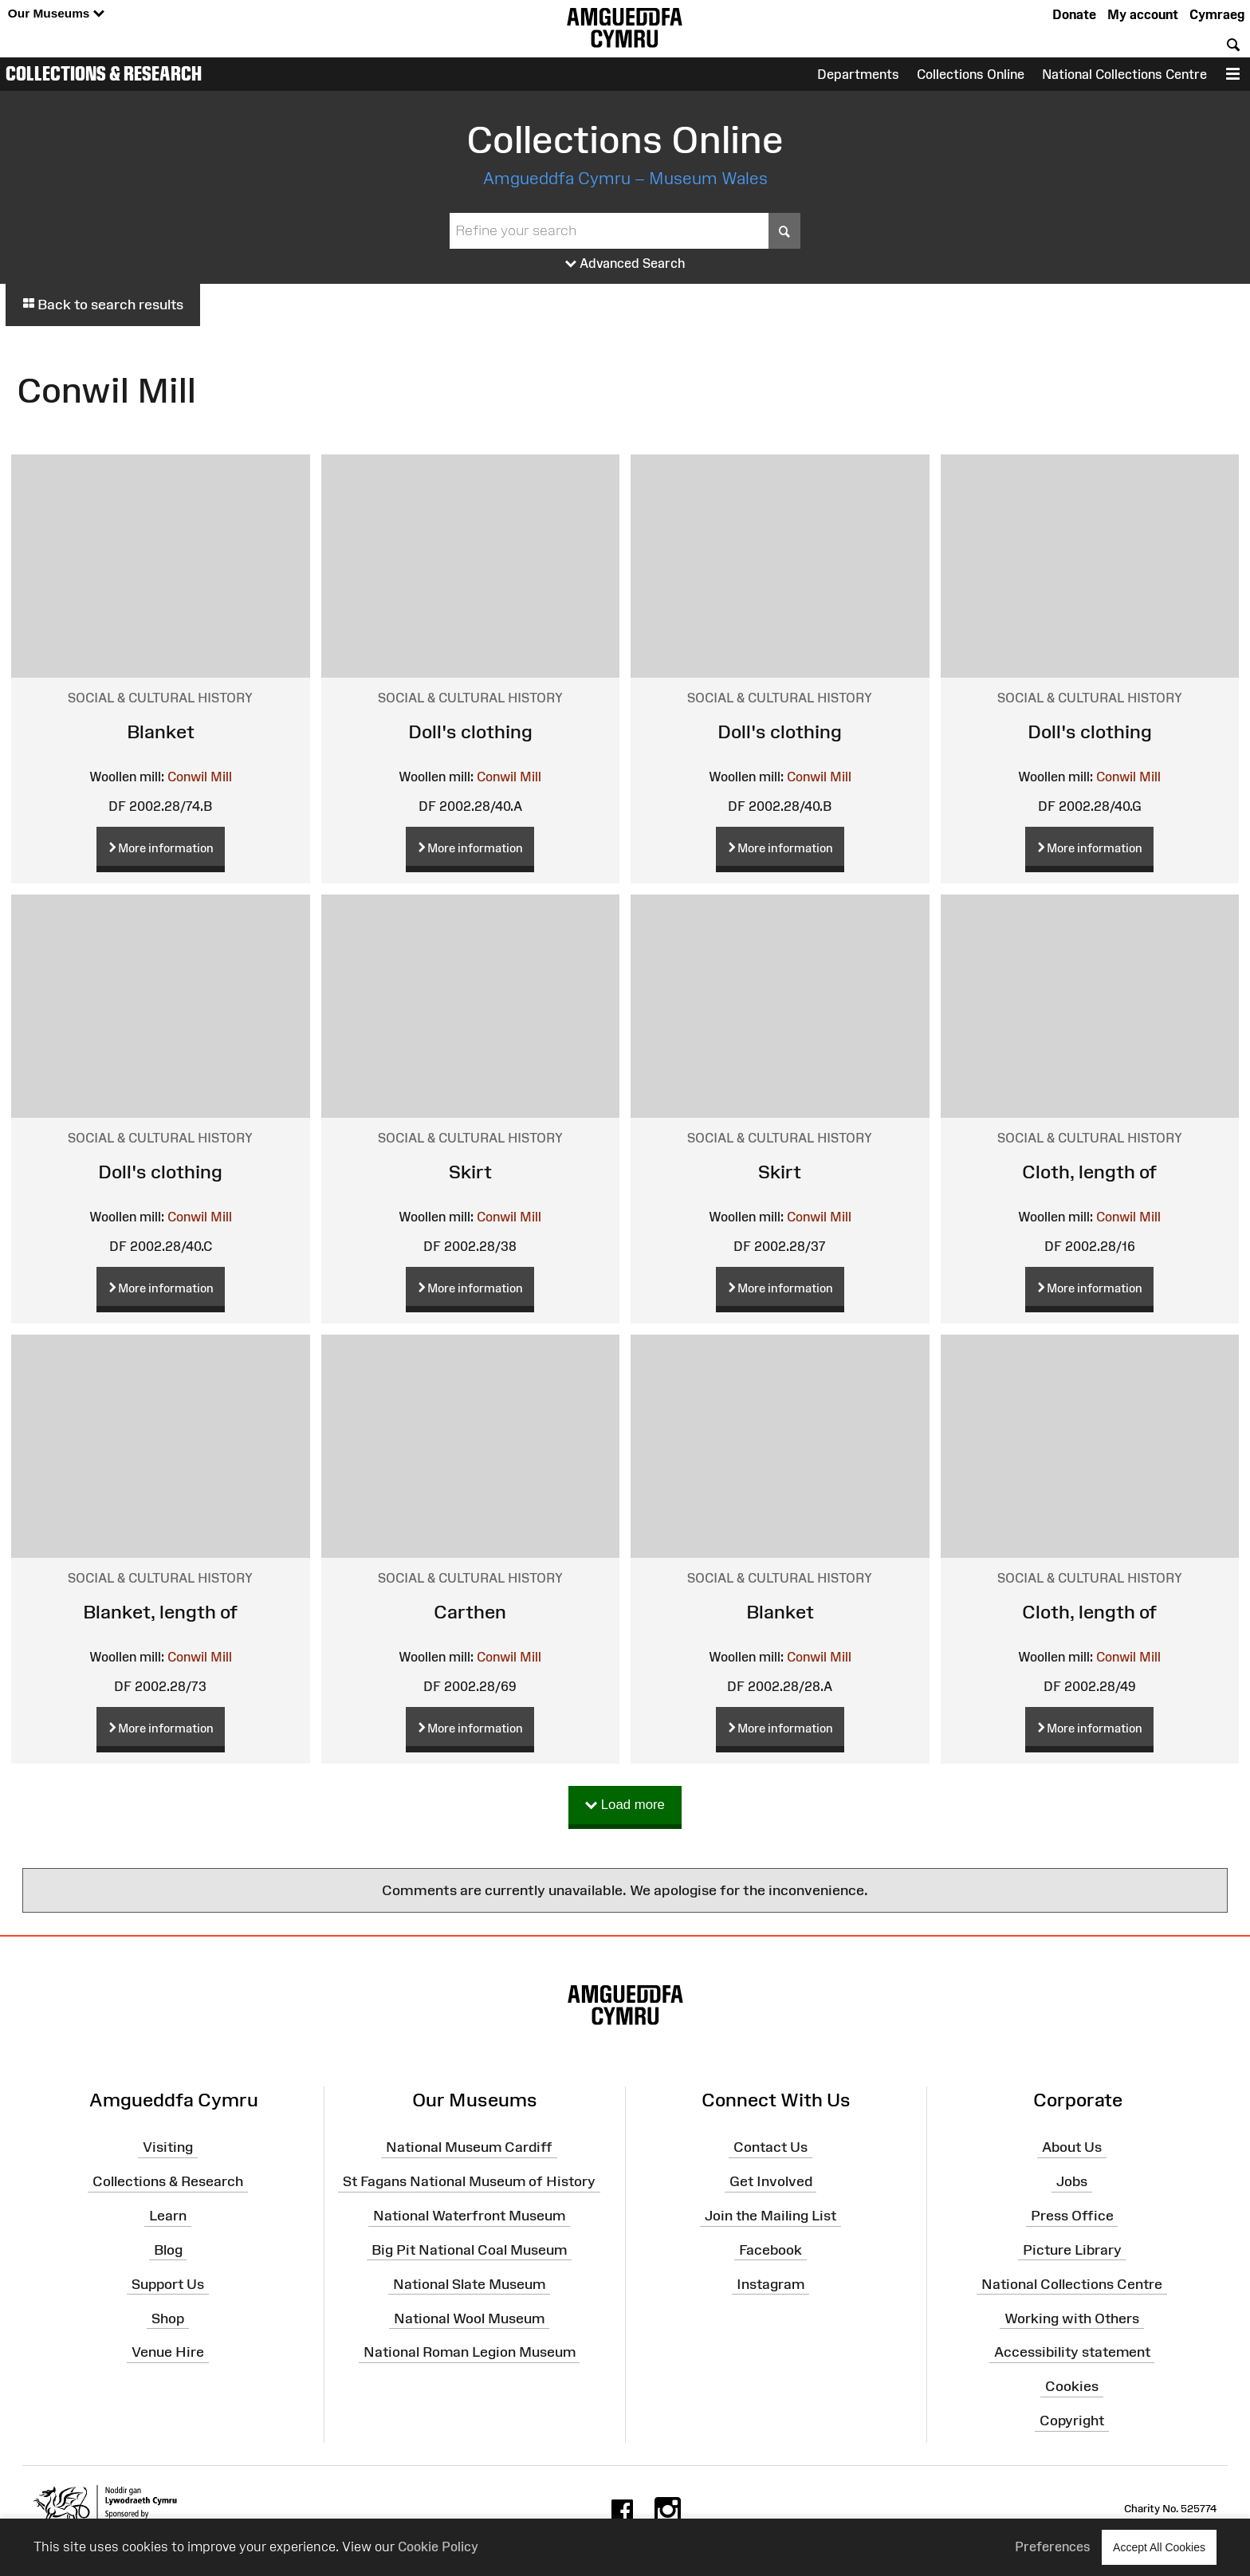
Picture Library (1072, 2250)
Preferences (1053, 2546)
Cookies (1072, 2386)
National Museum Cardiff (469, 2147)
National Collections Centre (1124, 74)
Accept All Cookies (1159, 2547)
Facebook (770, 2250)
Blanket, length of (160, 1611)
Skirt (470, 1171)
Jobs (1071, 2181)
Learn (168, 2216)
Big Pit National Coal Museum (469, 2250)
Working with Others (1071, 2318)
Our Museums (56, 14)
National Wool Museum (469, 2318)
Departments (858, 74)
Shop (167, 2318)
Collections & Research (104, 73)
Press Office (1072, 2216)
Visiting (168, 2147)
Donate (1074, 14)
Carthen (470, 1611)
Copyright (1072, 2421)
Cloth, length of (1089, 1171)
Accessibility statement (1072, 2352)
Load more (625, 1805)
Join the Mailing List (770, 2216)
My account (1142, 14)
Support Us (168, 2283)
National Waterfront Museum (469, 2216)
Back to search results (102, 305)
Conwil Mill (199, 776)
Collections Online (970, 74)
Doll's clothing (470, 731)
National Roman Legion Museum (470, 2352)
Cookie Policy (438, 2546)
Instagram (770, 2283)
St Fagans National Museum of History (469, 2181)
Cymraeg (1216, 14)
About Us (1072, 2147)
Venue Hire (168, 2352)
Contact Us (770, 2147)
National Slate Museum (469, 2283)
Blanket (161, 731)
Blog (168, 2250)
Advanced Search (625, 264)
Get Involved (770, 2181)
